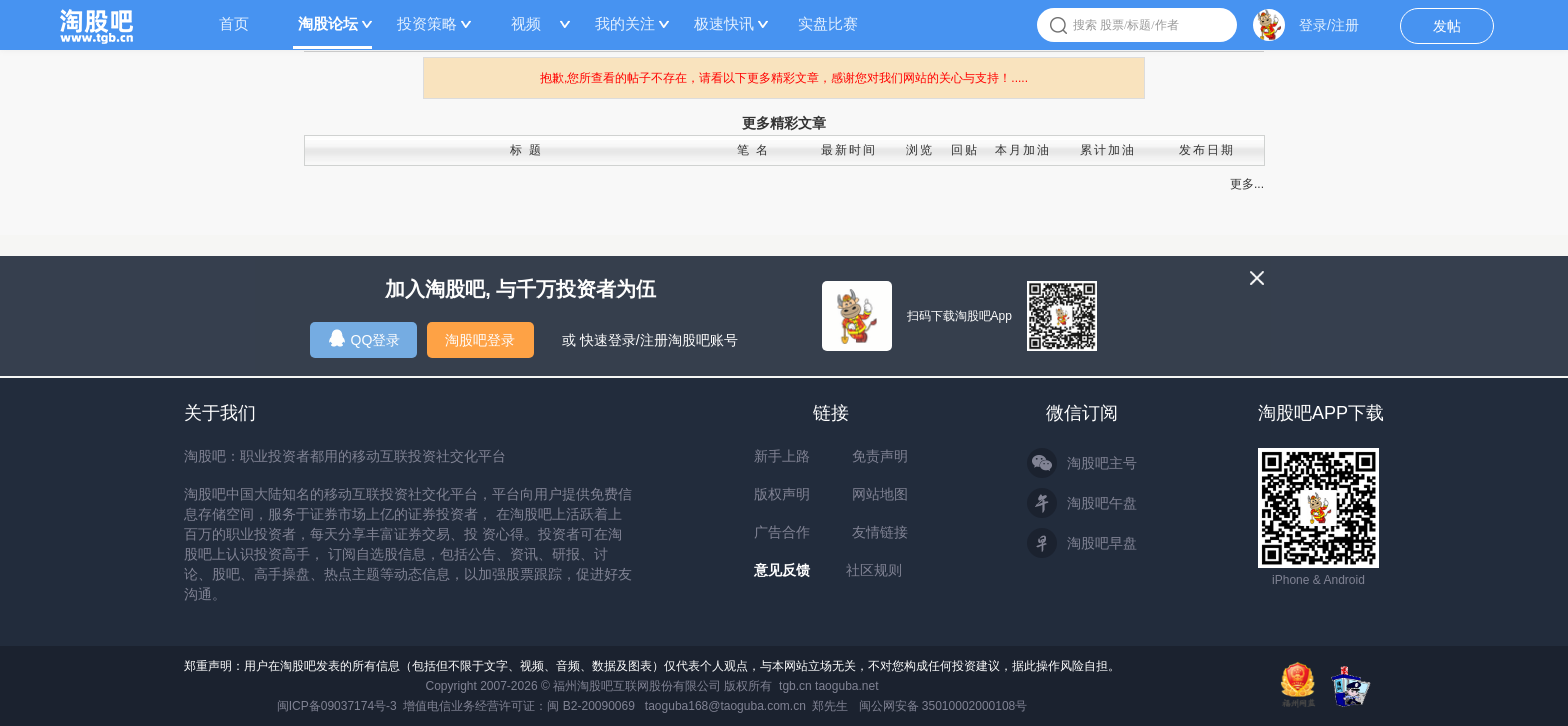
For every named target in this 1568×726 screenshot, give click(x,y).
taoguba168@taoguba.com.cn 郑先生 (747, 706)
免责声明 (880, 456)
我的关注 (625, 23)
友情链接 (880, 532)
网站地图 (880, 494)
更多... (1247, 184)
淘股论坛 (328, 23)
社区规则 (874, 570)
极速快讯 (724, 23)
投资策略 (427, 23)
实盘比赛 (828, 23)
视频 (526, 23)
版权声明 (782, 494)
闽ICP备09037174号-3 (337, 706)
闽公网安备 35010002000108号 (943, 706)
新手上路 (782, 456)
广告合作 (782, 532)
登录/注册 (1329, 25)
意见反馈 (782, 570)
